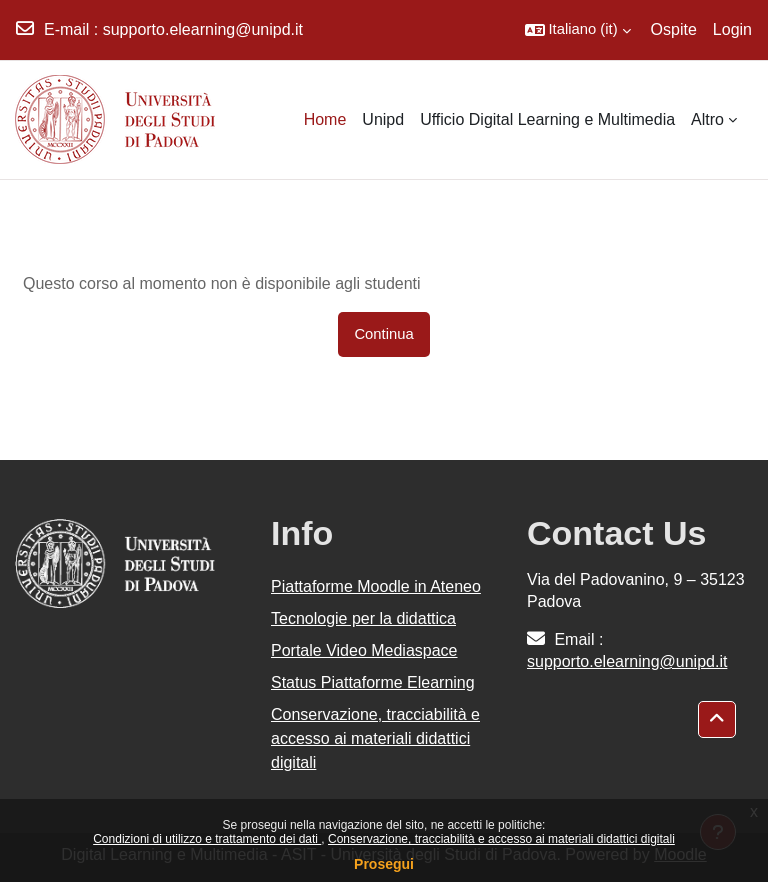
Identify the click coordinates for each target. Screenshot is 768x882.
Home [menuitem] (325, 119)
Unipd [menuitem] (383, 119)
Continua (383, 334)
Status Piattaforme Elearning (373, 682)
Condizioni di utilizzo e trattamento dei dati (207, 839)
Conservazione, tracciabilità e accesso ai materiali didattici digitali (501, 839)
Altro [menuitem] (707, 119)
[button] (578, 30)
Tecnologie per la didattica (363, 618)
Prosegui (384, 864)
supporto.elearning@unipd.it (203, 29)
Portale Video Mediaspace (364, 650)
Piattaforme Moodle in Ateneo (376, 586)
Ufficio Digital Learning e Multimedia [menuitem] (547, 119)
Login (732, 29)
